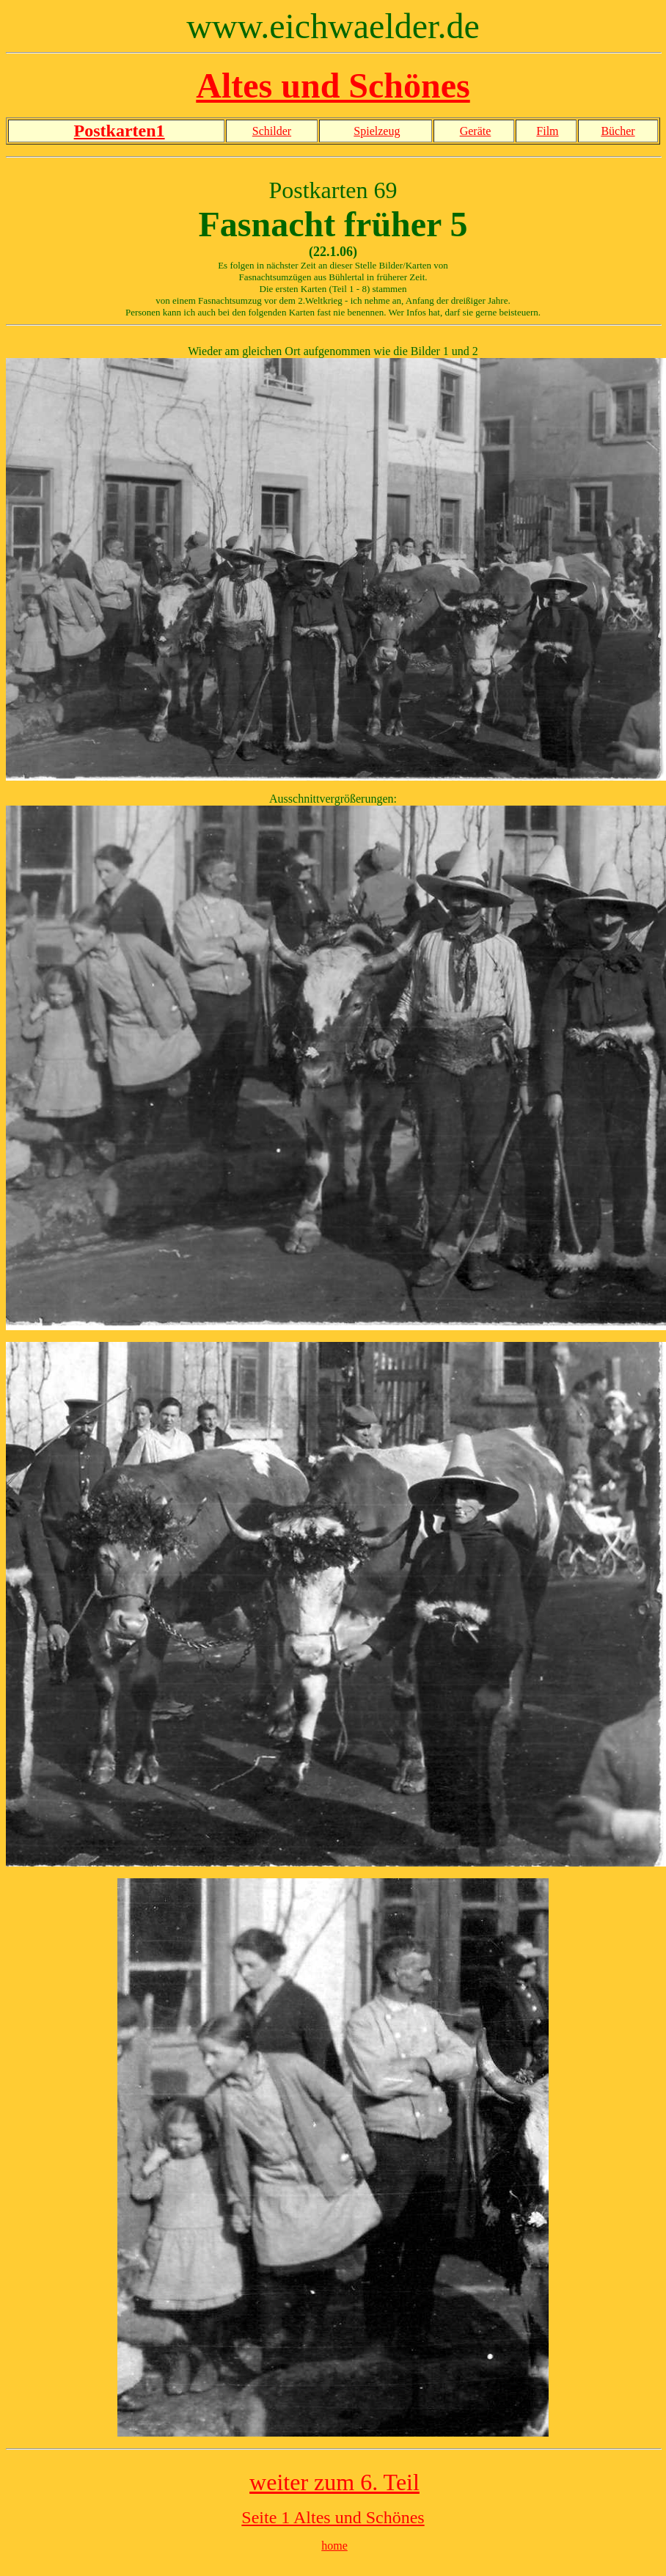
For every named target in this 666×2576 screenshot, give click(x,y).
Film (547, 131)
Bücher (617, 131)
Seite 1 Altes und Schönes (332, 2517)
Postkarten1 (119, 130)
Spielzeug (377, 131)
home (334, 2545)
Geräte (475, 131)
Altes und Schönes (332, 85)
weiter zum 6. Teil (334, 2482)
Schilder (271, 131)
